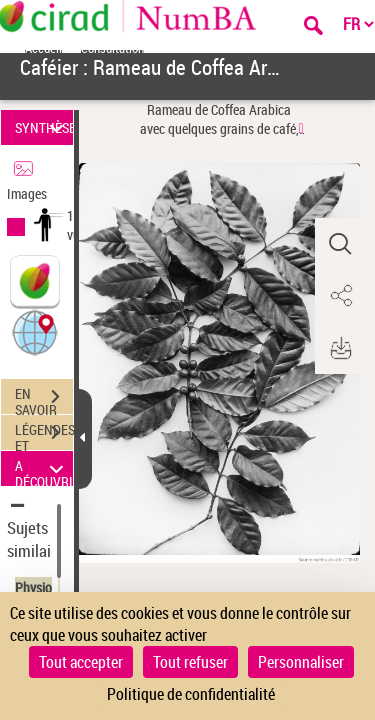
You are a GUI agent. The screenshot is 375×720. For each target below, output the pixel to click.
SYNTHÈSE (44, 127)
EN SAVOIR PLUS (44, 399)
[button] (35, 331)
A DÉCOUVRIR (44, 468)
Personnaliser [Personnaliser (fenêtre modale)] (301, 662)
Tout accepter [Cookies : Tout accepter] (81, 662)
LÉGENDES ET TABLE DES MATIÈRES (44, 435)
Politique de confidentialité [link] (191, 694)
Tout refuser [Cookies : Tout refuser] (190, 662)
